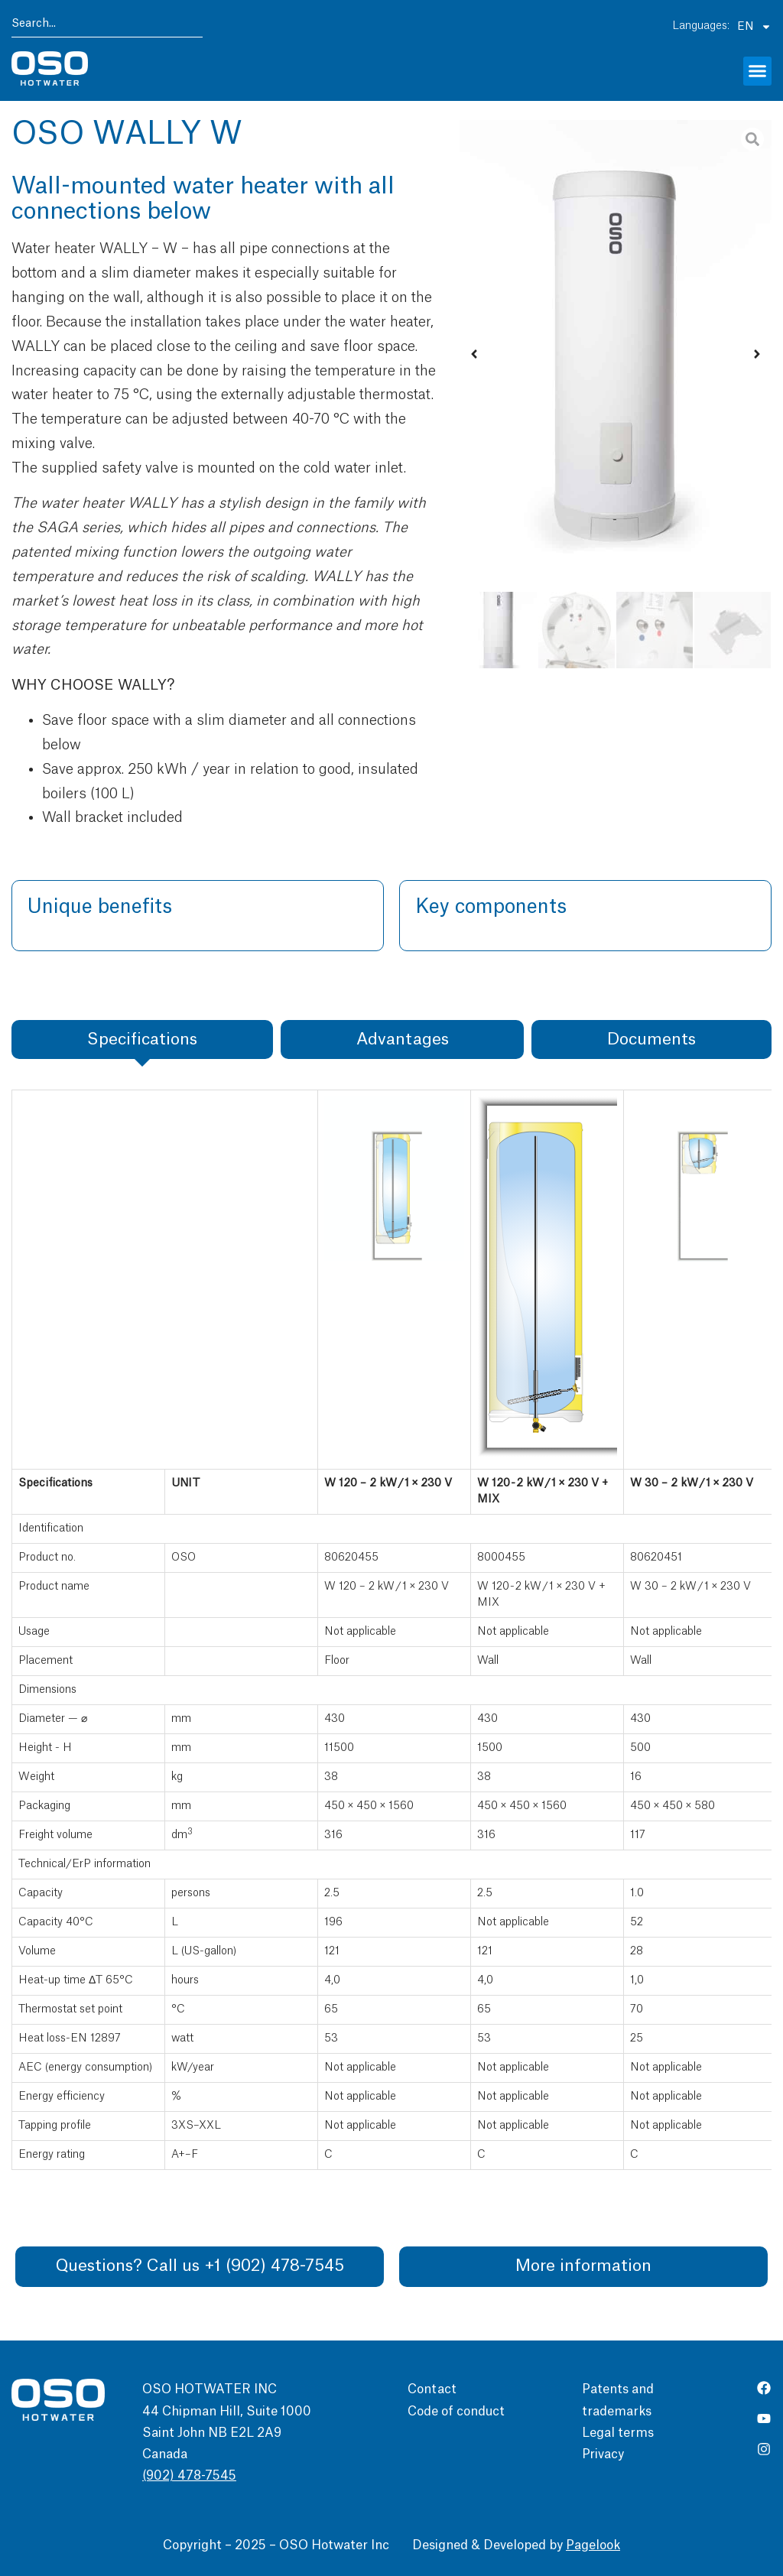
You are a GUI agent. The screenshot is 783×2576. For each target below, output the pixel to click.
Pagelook (593, 2545)
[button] (757, 71)
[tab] (142, 1039)
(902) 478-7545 (189, 2476)
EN (754, 26)
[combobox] (107, 26)
